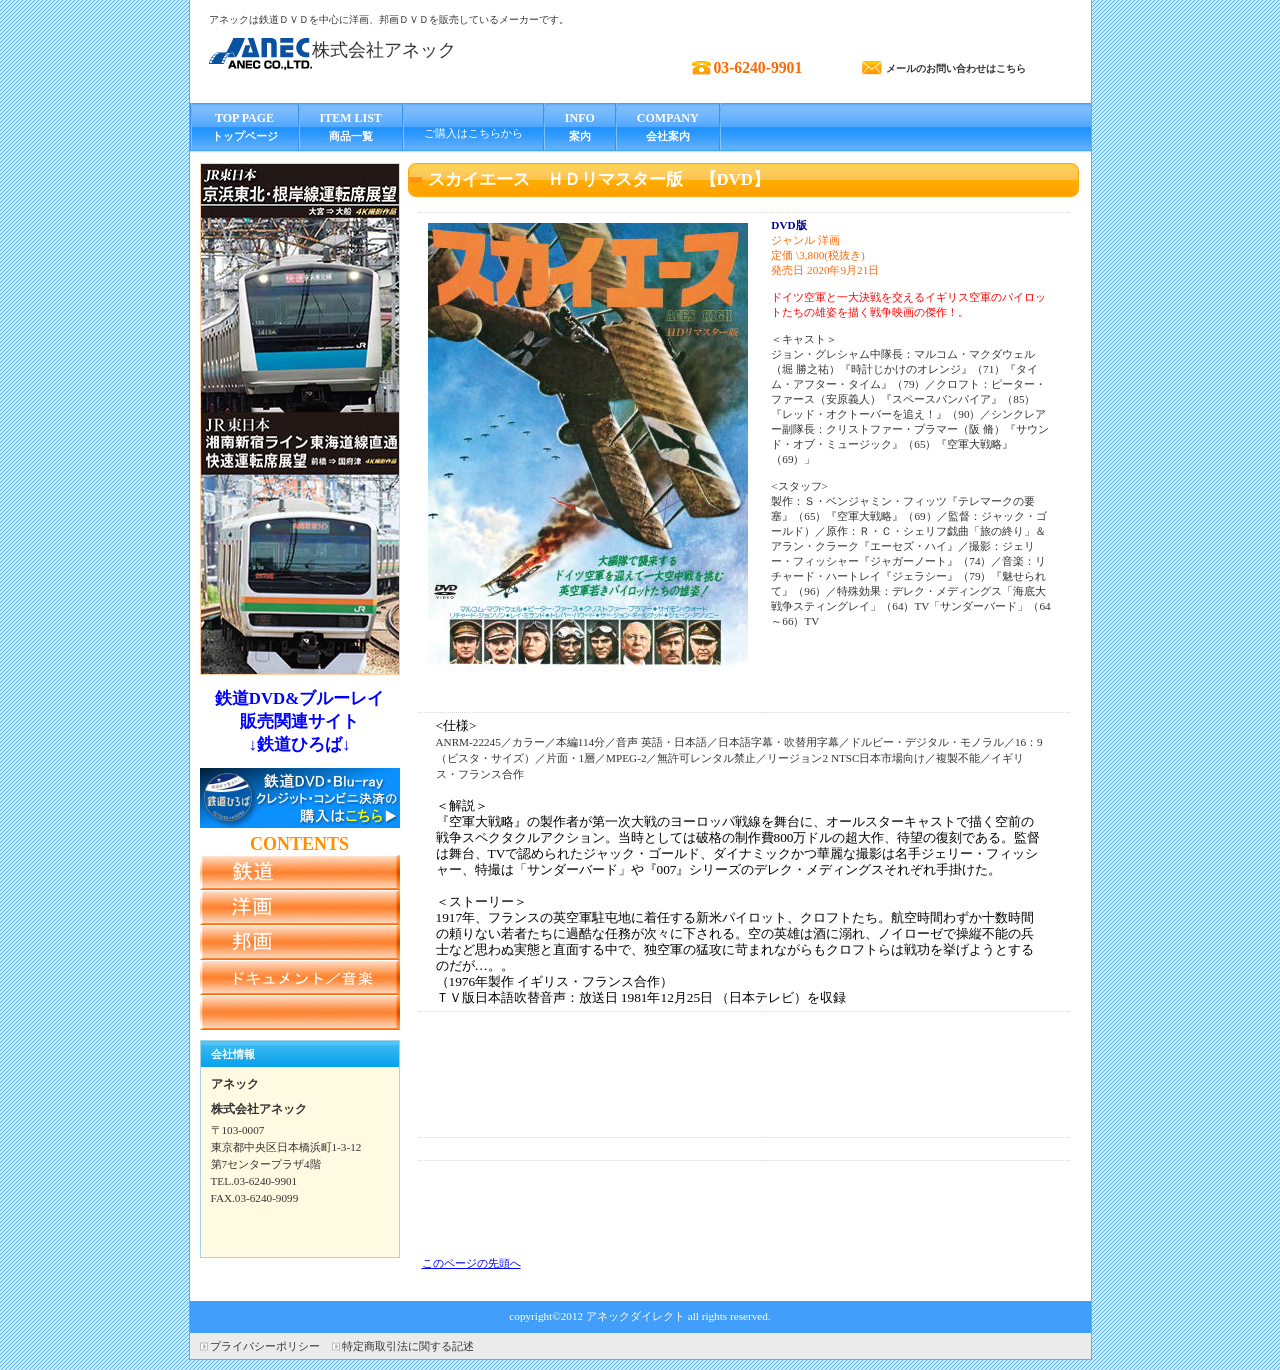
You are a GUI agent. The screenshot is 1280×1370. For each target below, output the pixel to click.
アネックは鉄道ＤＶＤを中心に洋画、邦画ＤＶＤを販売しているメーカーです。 (389, 19)
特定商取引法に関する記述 (408, 1346)
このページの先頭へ (471, 1263)
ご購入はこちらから (473, 133)
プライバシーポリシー (265, 1346)
